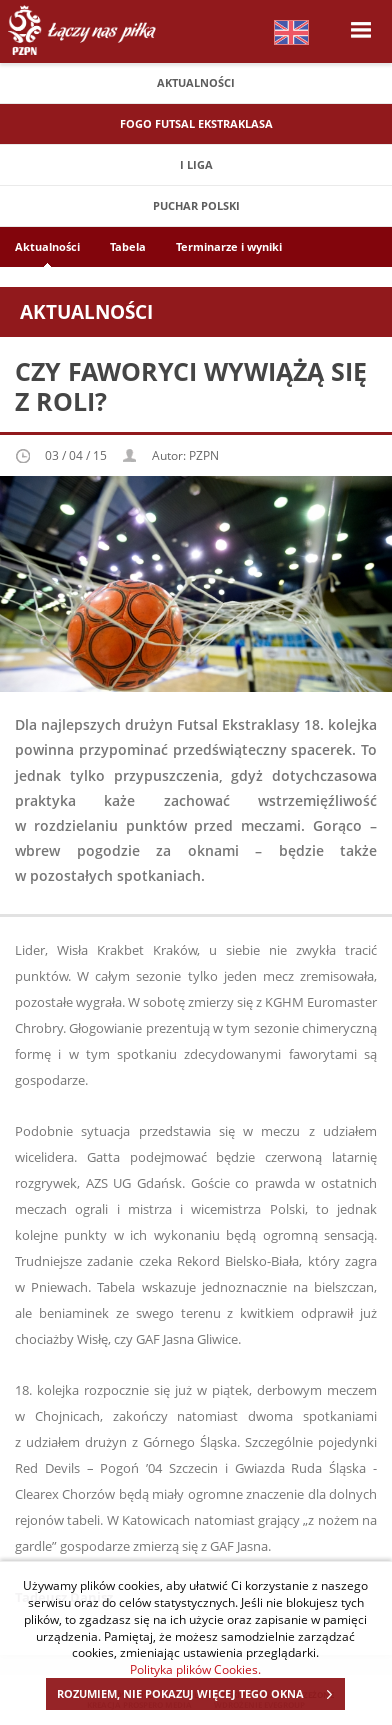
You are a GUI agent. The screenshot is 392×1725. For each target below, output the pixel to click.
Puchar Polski (196, 205)
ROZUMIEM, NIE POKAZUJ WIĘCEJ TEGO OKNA (200, 1694)
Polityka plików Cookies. (195, 1669)
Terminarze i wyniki (229, 246)
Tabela (128, 246)
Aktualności (196, 82)
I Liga (196, 164)
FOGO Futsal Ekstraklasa (196, 123)
